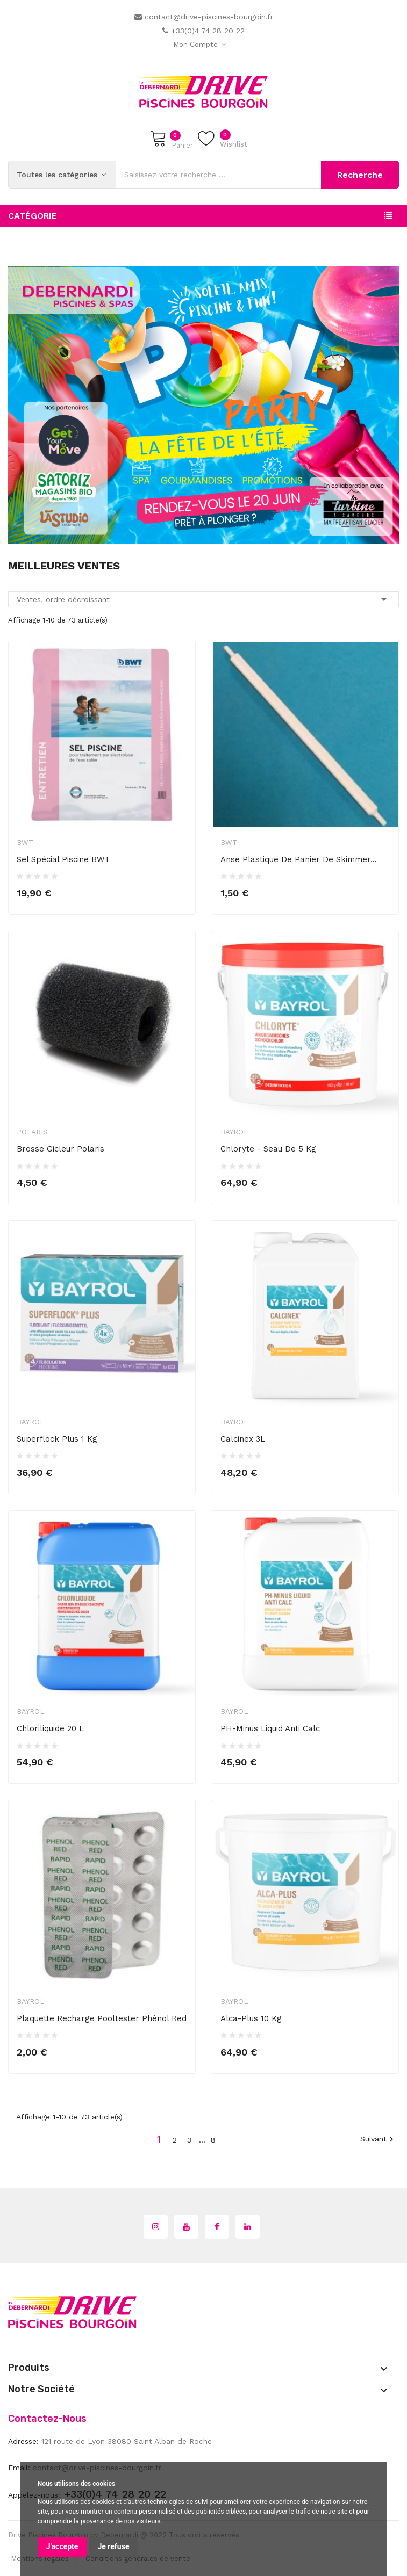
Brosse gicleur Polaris (60, 1149)
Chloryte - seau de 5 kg (268, 1149)
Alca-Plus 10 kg (251, 2018)
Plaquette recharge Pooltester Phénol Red (102, 2018)
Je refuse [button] (113, 2546)
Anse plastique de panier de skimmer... (298, 859)
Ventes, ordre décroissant (203, 599)
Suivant (378, 2139)
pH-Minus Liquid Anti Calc (270, 1728)
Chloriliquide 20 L (50, 1728)
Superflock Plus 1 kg (57, 1439)
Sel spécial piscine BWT (63, 859)
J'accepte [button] (62, 2546)
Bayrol (234, 1132)
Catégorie (32, 216)
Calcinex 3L (242, 1439)
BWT (25, 842)
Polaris (32, 1132)
